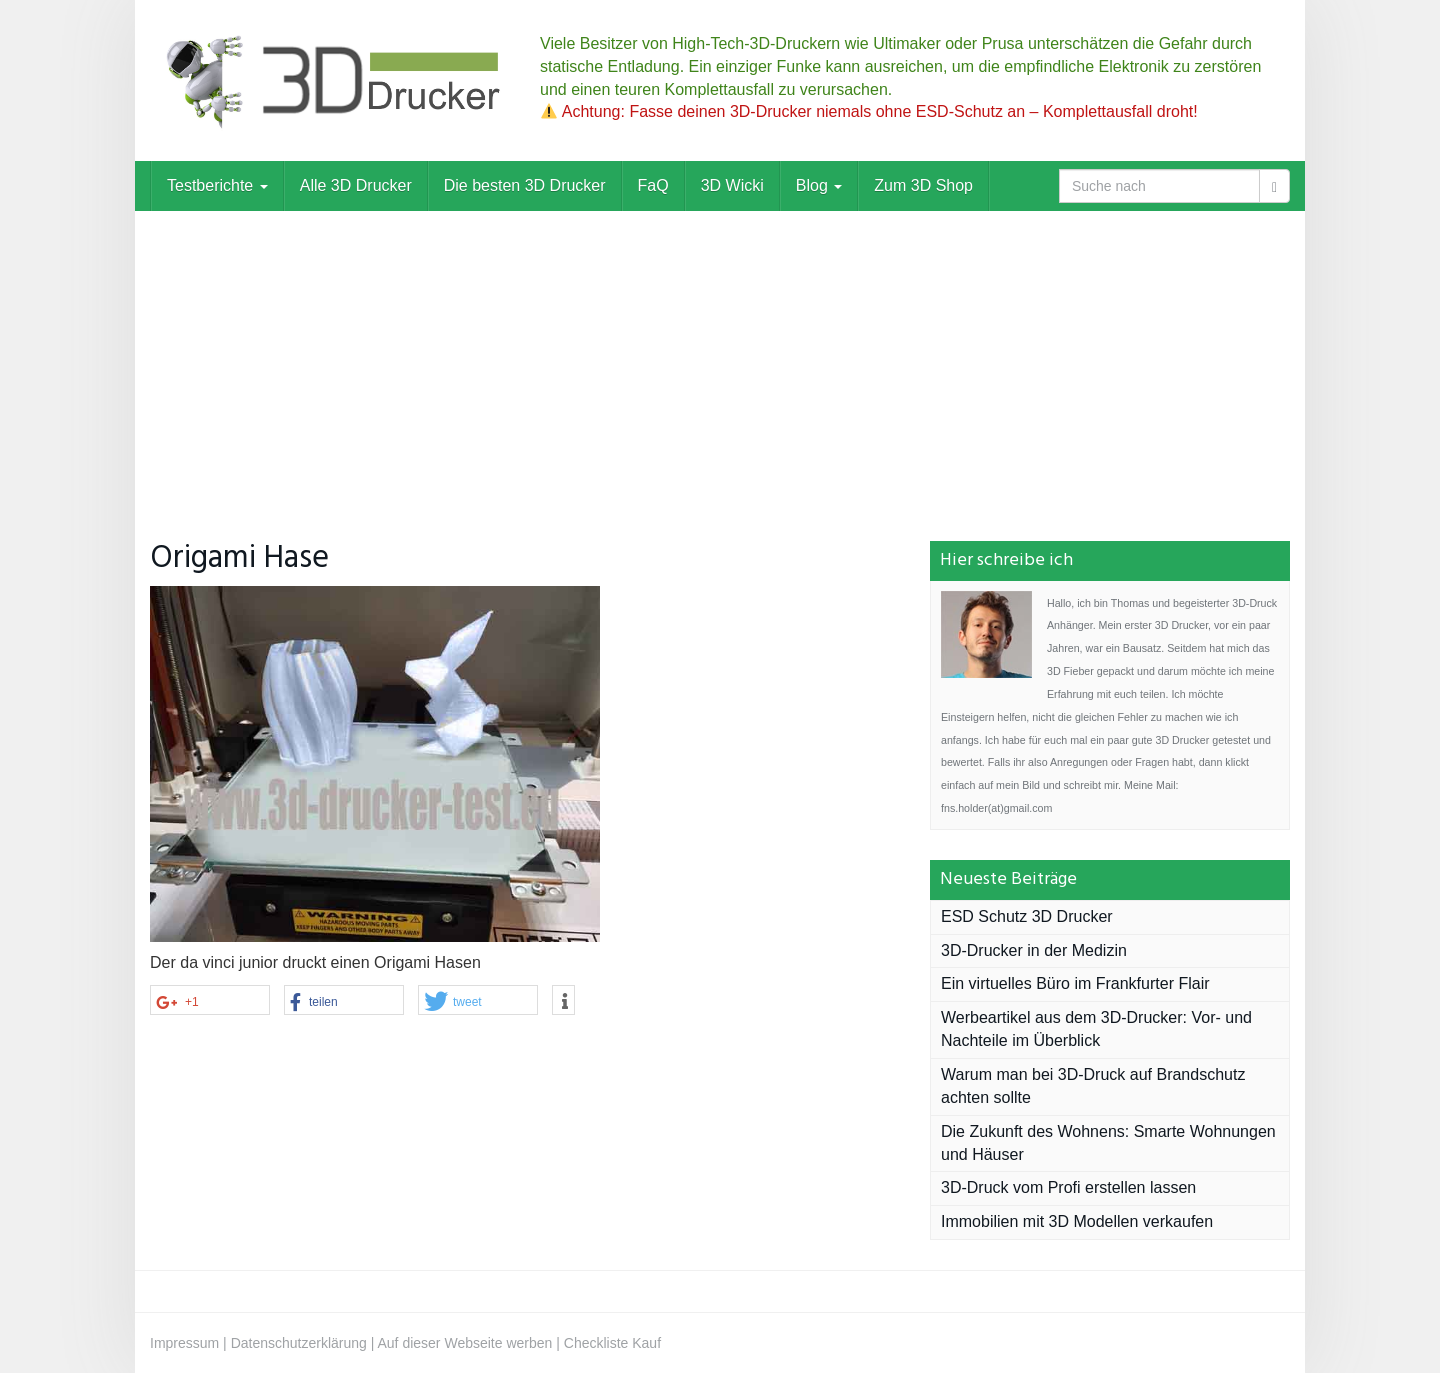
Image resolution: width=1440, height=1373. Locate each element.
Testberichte (217, 185)
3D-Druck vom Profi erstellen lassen (1068, 1187)
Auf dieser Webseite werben (465, 1343)
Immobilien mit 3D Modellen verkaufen (1077, 1221)
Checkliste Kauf (612, 1343)
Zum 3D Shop (923, 185)
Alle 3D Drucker (356, 185)
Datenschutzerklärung (299, 1343)
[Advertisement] (720, 361)
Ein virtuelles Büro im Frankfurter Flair (1075, 983)
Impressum (184, 1343)
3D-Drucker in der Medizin (1034, 950)
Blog (819, 185)
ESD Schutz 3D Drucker (1027, 916)
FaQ (653, 185)
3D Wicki (732, 185)
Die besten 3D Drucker (525, 185)
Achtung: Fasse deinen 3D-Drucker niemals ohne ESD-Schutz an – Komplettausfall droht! (869, 111)
